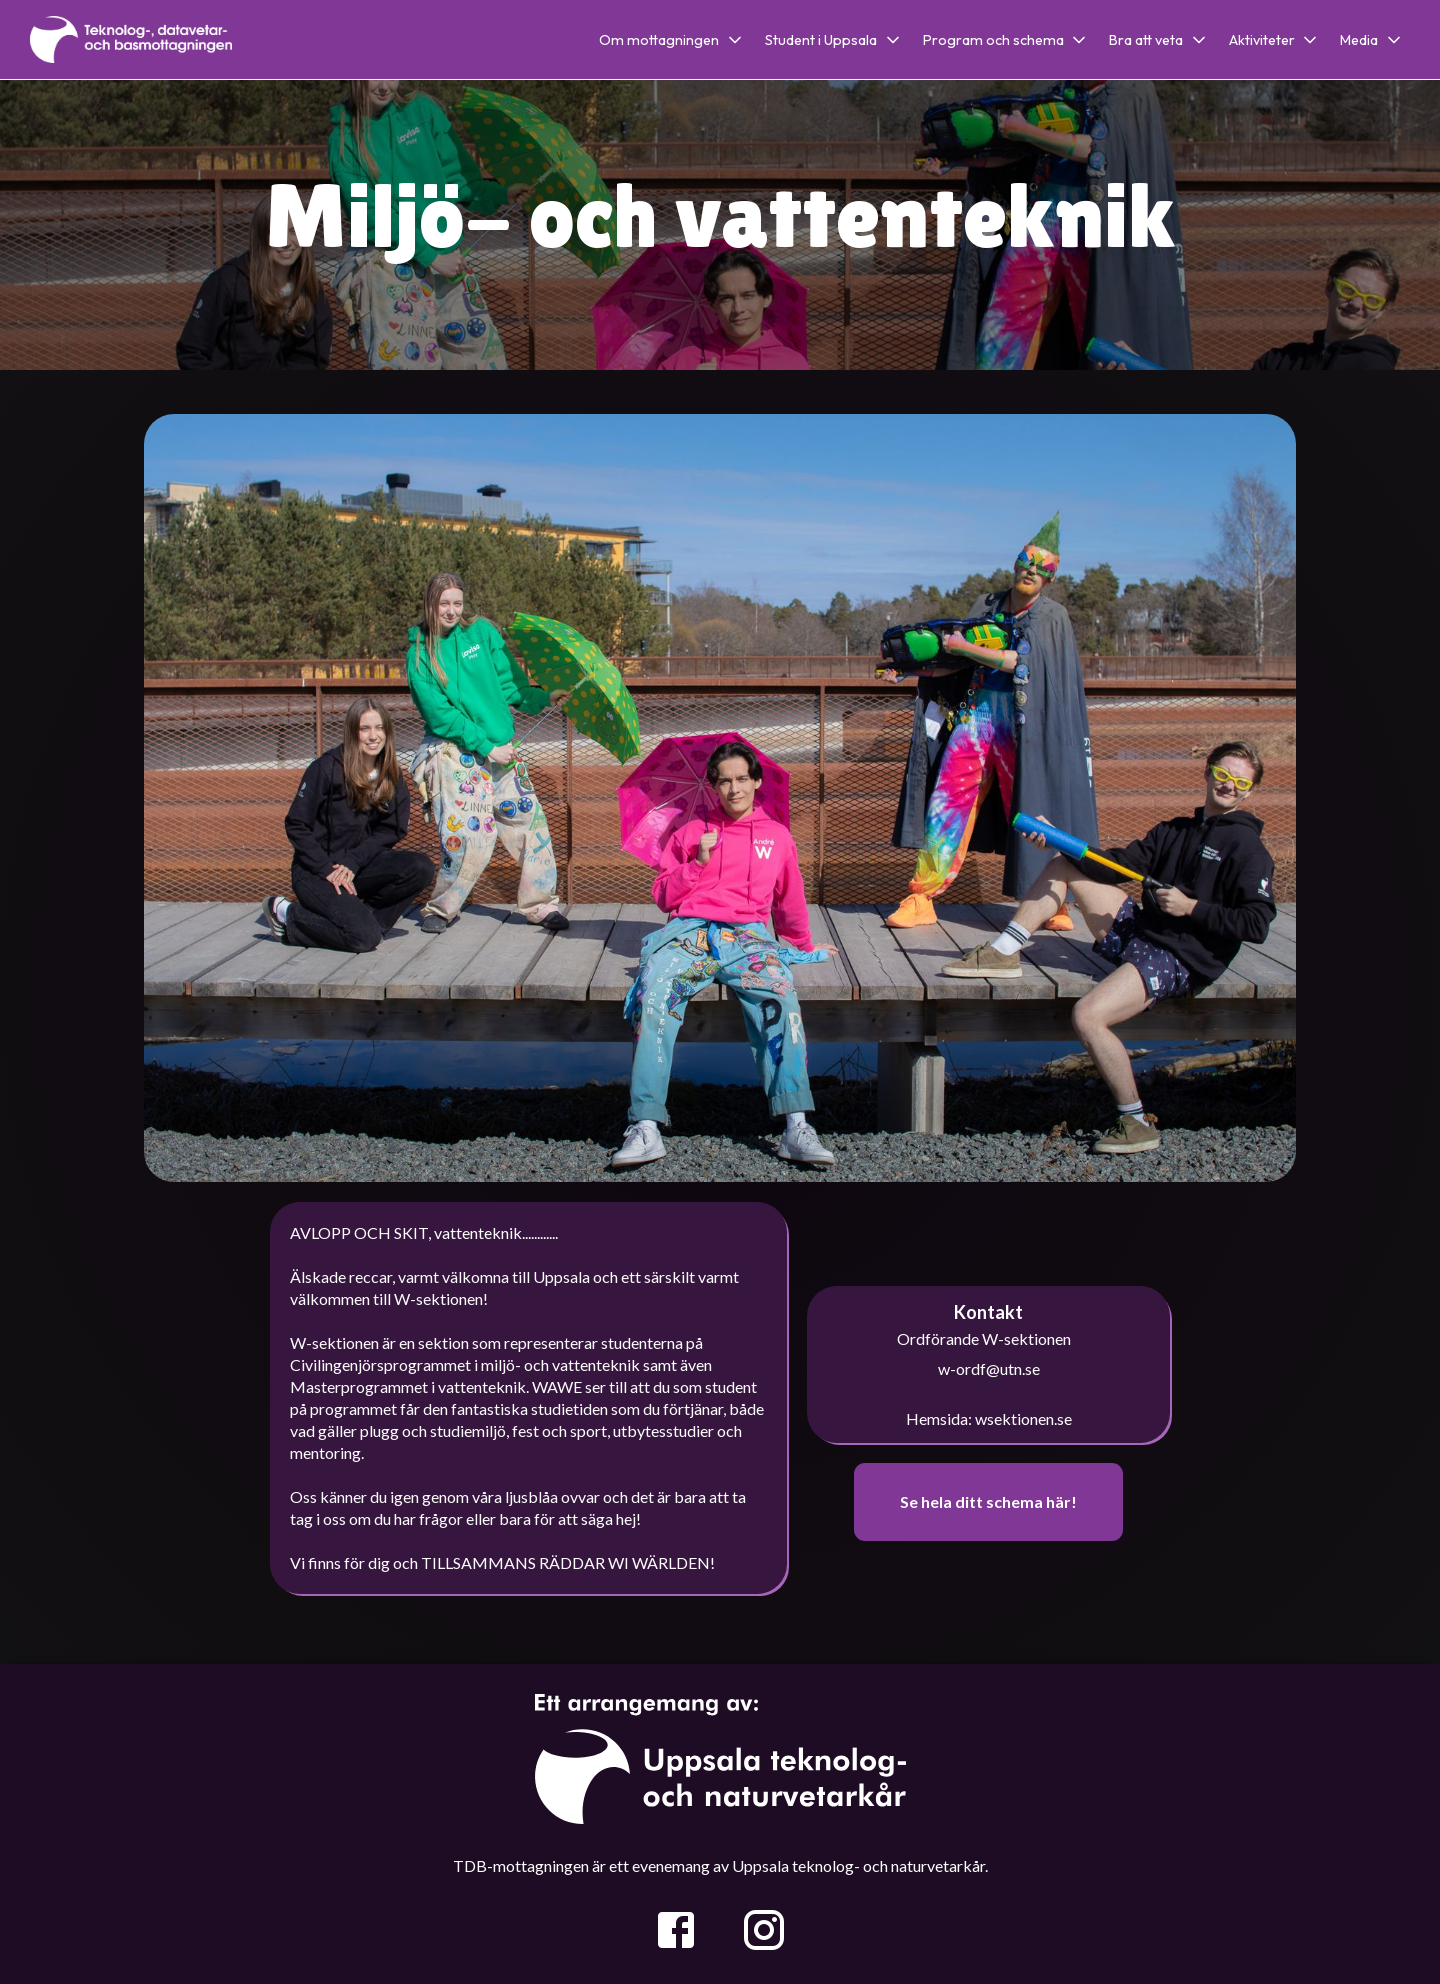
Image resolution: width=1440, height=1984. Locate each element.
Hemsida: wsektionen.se (989, 1418)
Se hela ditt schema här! (988, 1501)
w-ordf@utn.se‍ (989, 1368)
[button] (678, 40)
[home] (131, 40)
